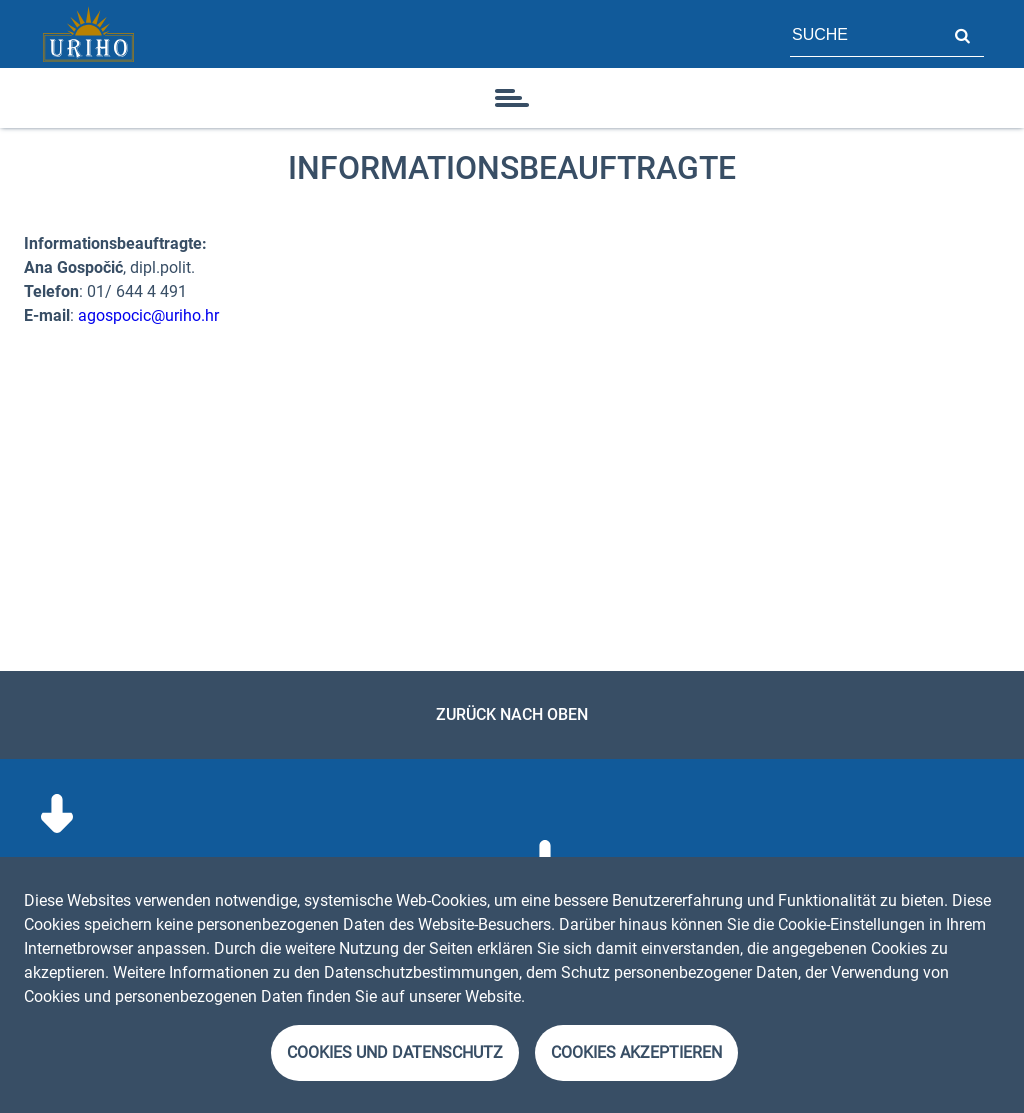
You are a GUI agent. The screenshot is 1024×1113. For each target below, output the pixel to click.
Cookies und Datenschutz (395, 1052)
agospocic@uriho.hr (146, 315)
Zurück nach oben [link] (512, 714)
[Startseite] (88, 34)
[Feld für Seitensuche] (865, 34)
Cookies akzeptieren (636, 1052)
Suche (962, 34)
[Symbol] (512, 98)
